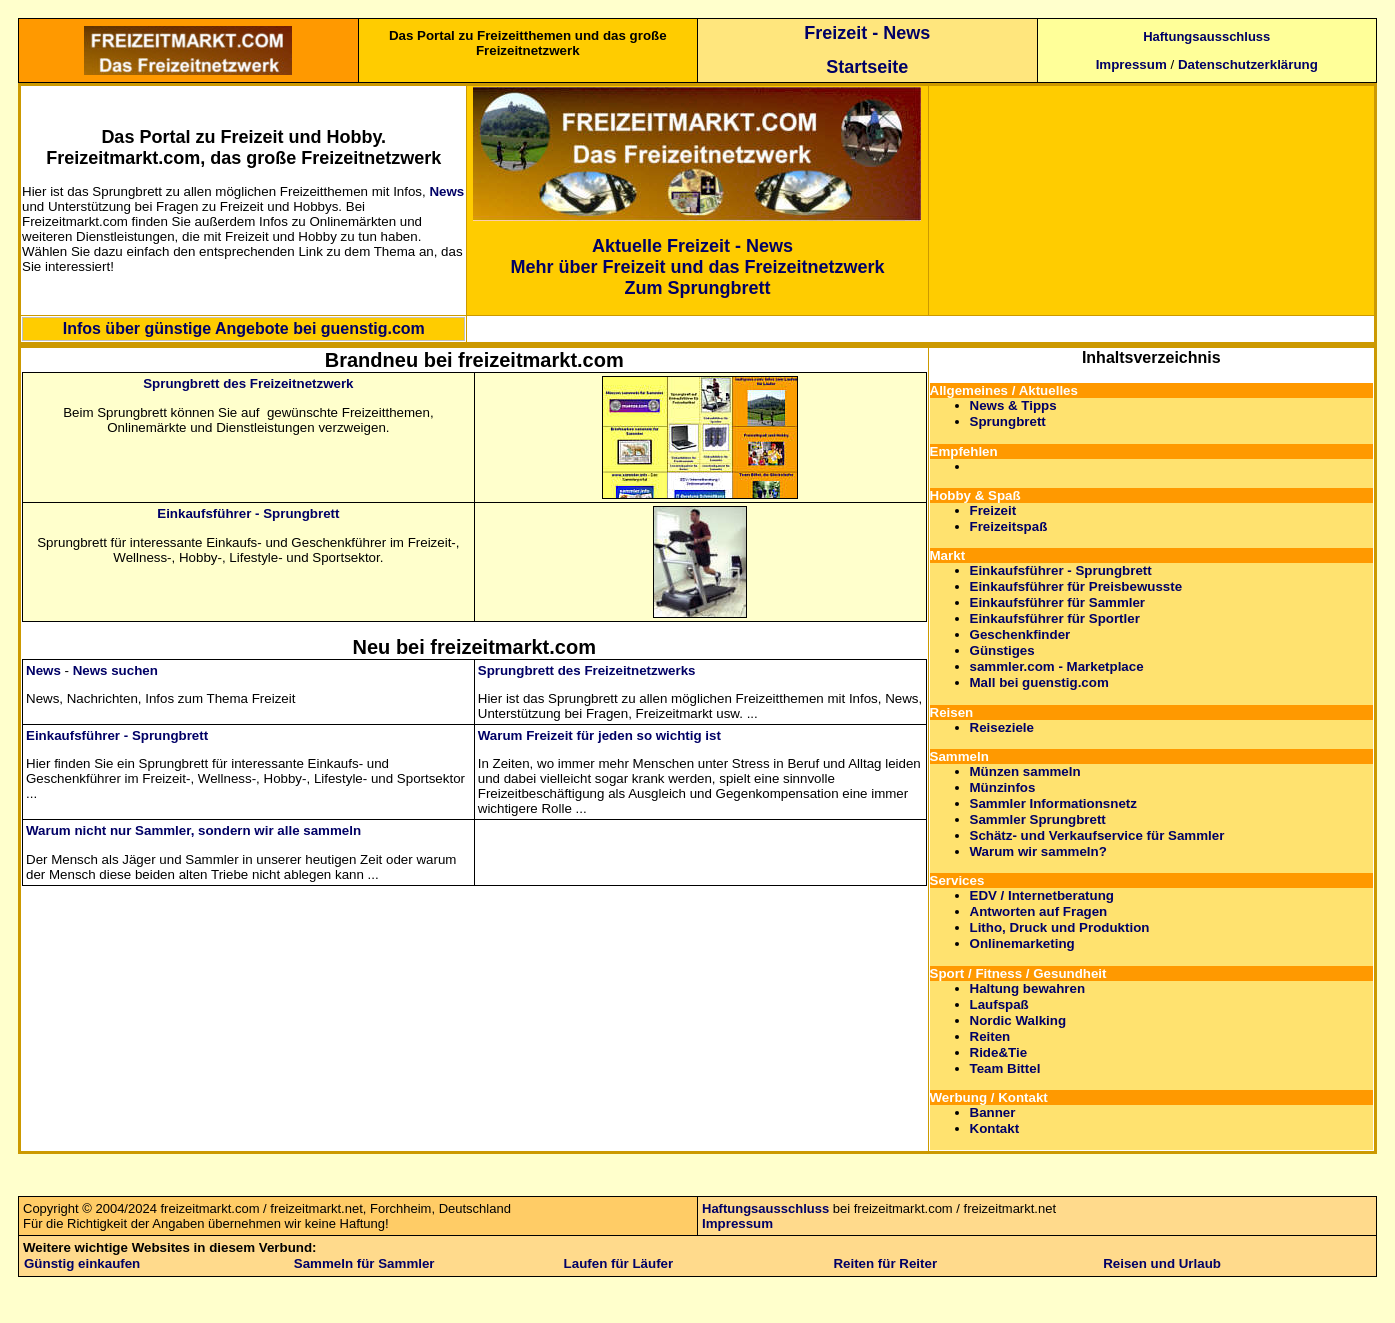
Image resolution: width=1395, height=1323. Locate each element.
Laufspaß (999, 1004)
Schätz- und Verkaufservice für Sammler (1097, 835)
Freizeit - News (867, 33)
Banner (993, 1112)
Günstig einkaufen (82, 1263)
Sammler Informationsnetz (1053, 803)
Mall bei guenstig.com (1039, 682)
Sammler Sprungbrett (1038, 819)
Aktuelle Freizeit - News (692, 246)
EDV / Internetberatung (1042, 895)
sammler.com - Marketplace (1057, 666)
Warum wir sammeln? (1038, 851)
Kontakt (995, 1128)
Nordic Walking (1018, 1020)
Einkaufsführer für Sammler (1058, 602)
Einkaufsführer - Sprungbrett (248, 513)
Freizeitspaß (1009, 526)
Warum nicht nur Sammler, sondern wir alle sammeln (193, 830)
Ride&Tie (999, 1052)
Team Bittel (1005, 1068)
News (446, 191)
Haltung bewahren (1028, 988)
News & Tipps (1013, 405)
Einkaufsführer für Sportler (1055, 618)
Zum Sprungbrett (697, 288)
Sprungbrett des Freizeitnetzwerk (248, 383)
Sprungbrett (1008, 421)
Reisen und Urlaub (1162, 1263)
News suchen (115, 670)
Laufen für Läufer (619, 1263)
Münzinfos (1003, 787)
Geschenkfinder (1020, 634)
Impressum (1131, 64)
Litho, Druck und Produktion (1060, 927)
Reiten (990, 1036)
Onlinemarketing (1022, 943)
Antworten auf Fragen (1039, 911)
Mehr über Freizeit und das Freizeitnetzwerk (697, 267)
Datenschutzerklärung (1248, 64)
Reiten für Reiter (885, 1263)
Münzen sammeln (1025, 771)
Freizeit (993, 510)
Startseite (867, 67)
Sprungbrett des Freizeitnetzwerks (587, 670)
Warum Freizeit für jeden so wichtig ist (599, 735)
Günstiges (1002, 650)
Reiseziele (1002, 727)
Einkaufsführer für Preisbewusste (1076, 586)
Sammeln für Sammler (364, 1263)
